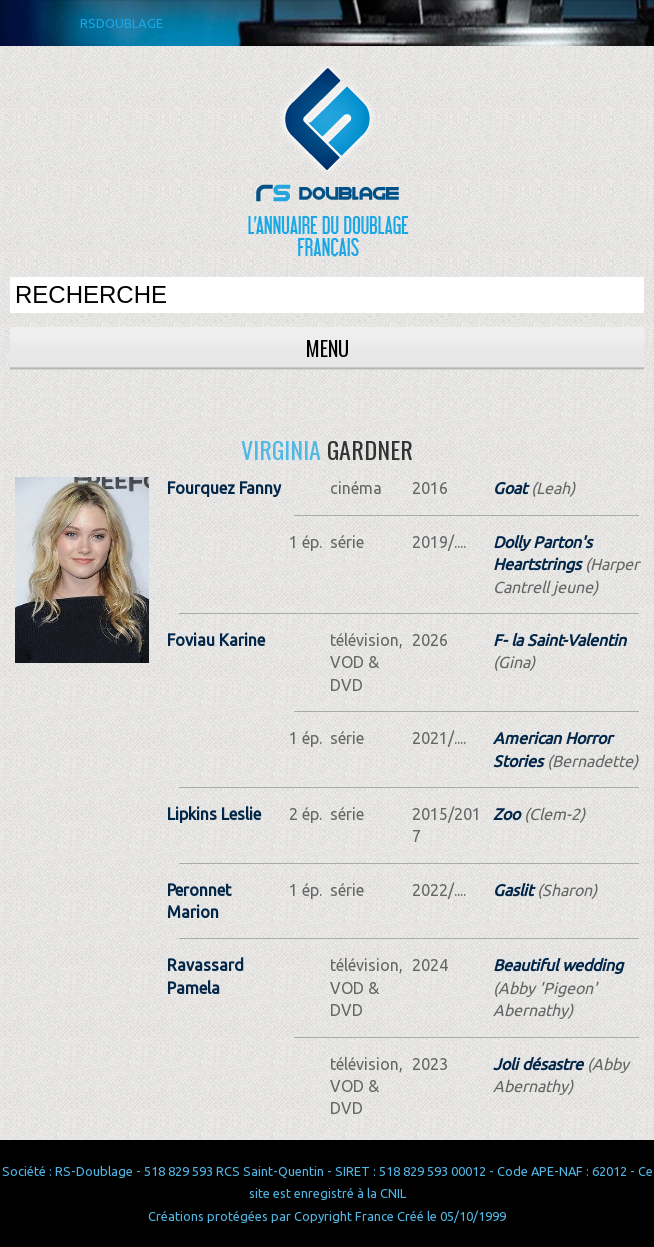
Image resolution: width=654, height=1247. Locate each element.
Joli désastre (538, 1064)
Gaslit (513, 890)
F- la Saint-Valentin (559, 640)
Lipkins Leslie (214, 814)
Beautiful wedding (558, 965)
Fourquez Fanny (224, 488)
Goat (510, 488)
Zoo (506, 814)
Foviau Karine (216, 640)
